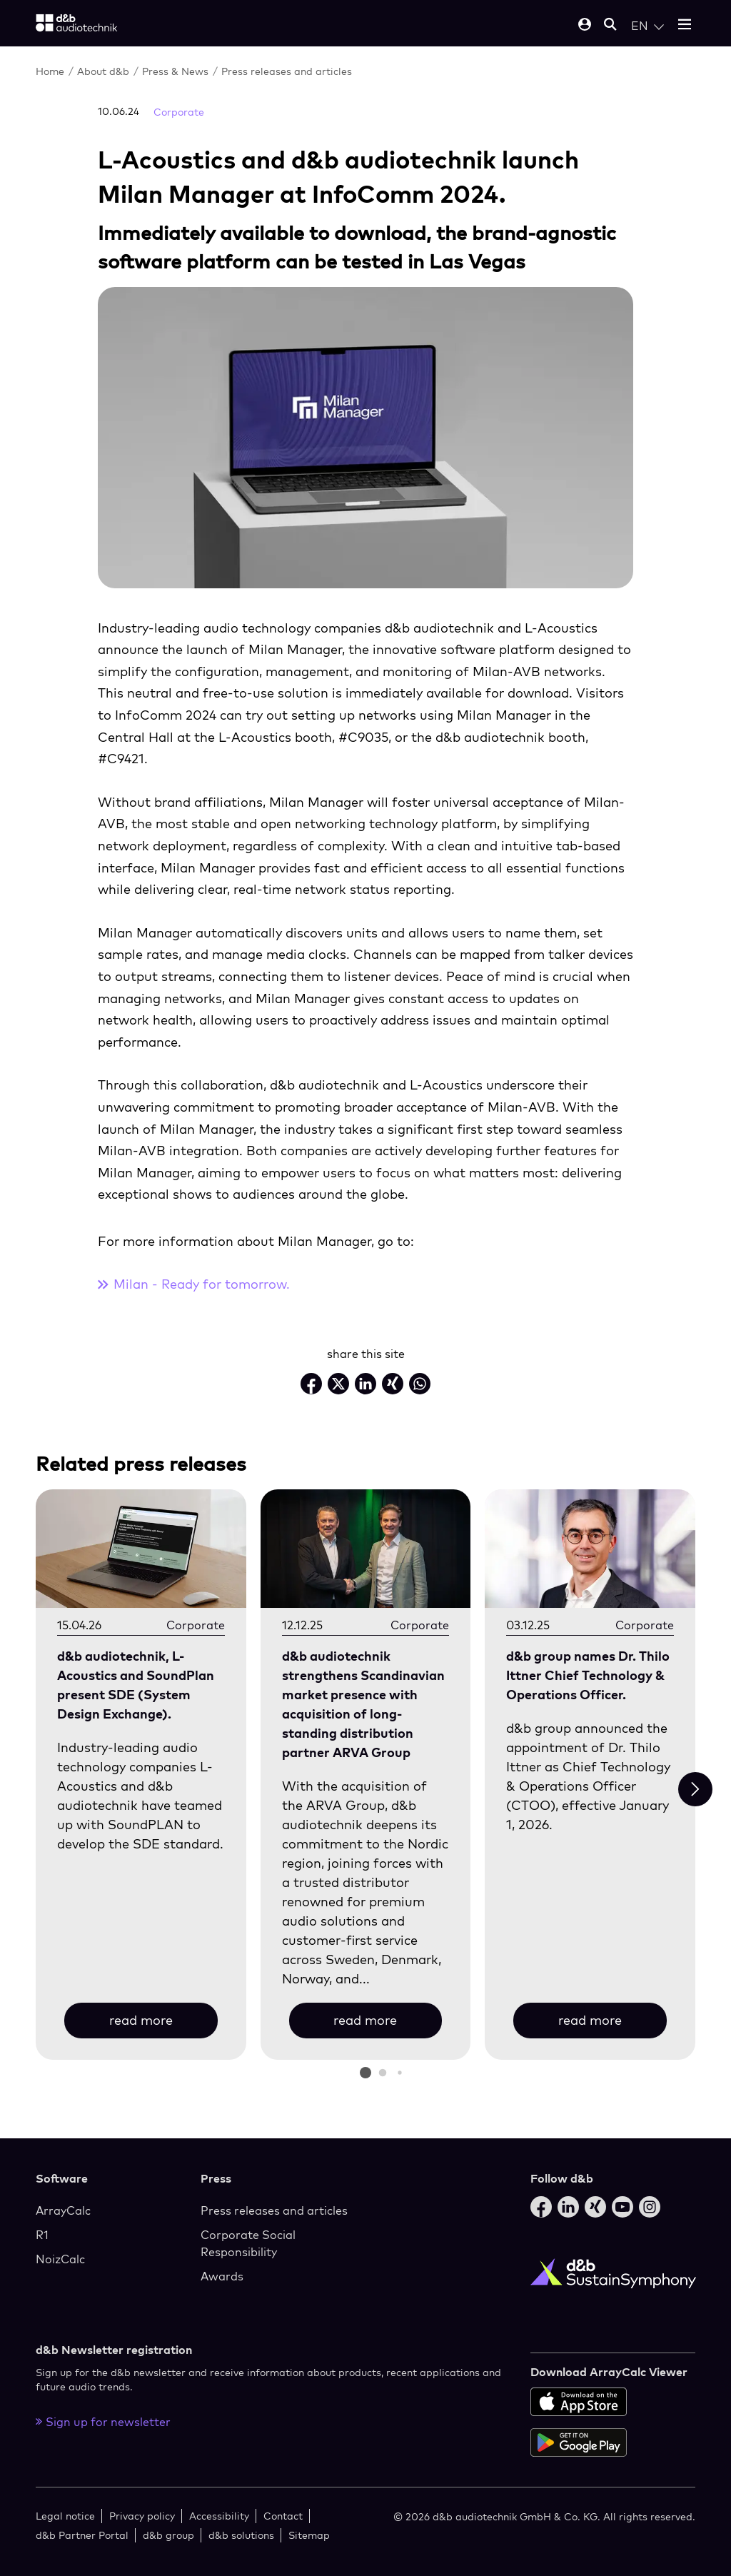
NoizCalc (60, 2259)
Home (50, 71)
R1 (42, 2235)
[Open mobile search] (610, 25)
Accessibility (219, 2515)
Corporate (178, 112)
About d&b (103, 71)
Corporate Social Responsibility (248, 2243)
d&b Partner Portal (82, 2535)
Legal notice (65, 2515)
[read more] (141, 1549)
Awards (222, 2276)
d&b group (168, 2535)
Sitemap (309, 2535)
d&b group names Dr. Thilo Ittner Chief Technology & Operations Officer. (588, 1675)
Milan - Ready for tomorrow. (202, 1284)
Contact (283, 2515)
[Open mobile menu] (684, 25)
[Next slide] (695, 1789)
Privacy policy (142, 2515)
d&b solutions (241, 2535)
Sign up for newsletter (103, 2422)
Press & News (175, 71)
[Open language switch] (647, 26)
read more (141, 2020)
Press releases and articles (286, 71)
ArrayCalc (63, 2210)
